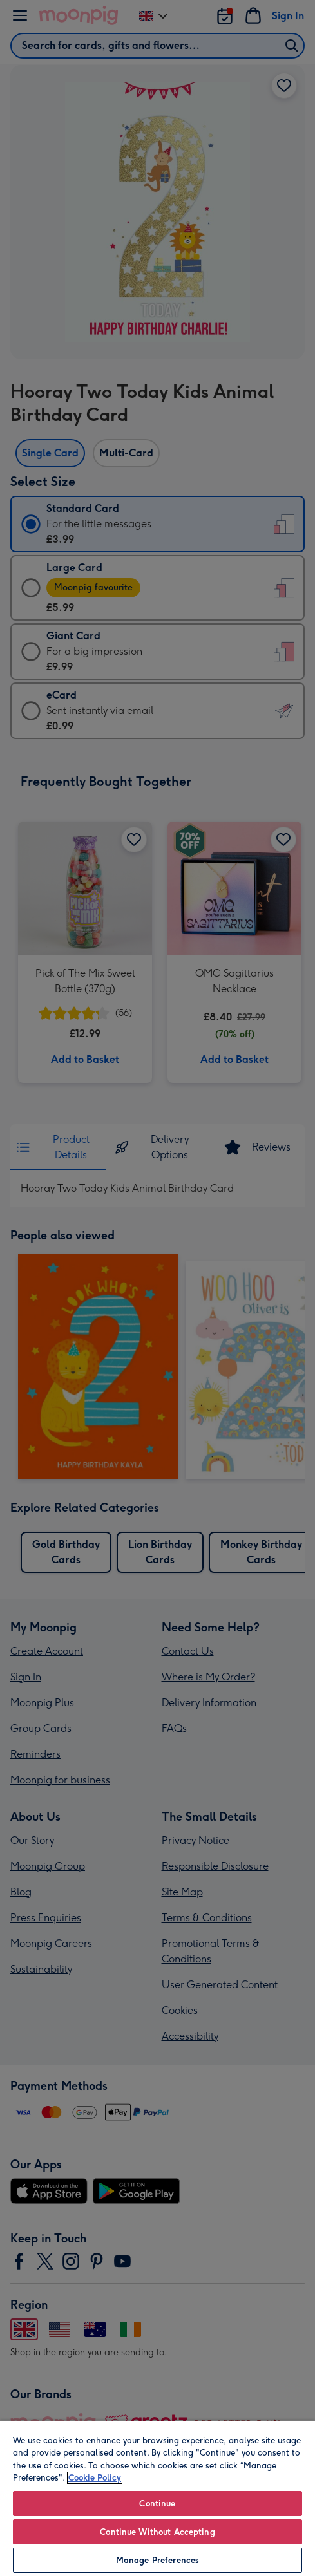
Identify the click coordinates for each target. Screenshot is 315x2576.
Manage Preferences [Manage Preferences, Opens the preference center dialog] (157, 2560)
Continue (157, 2503)
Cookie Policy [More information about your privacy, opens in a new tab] (94, 2478)
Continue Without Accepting (157, 2532)
